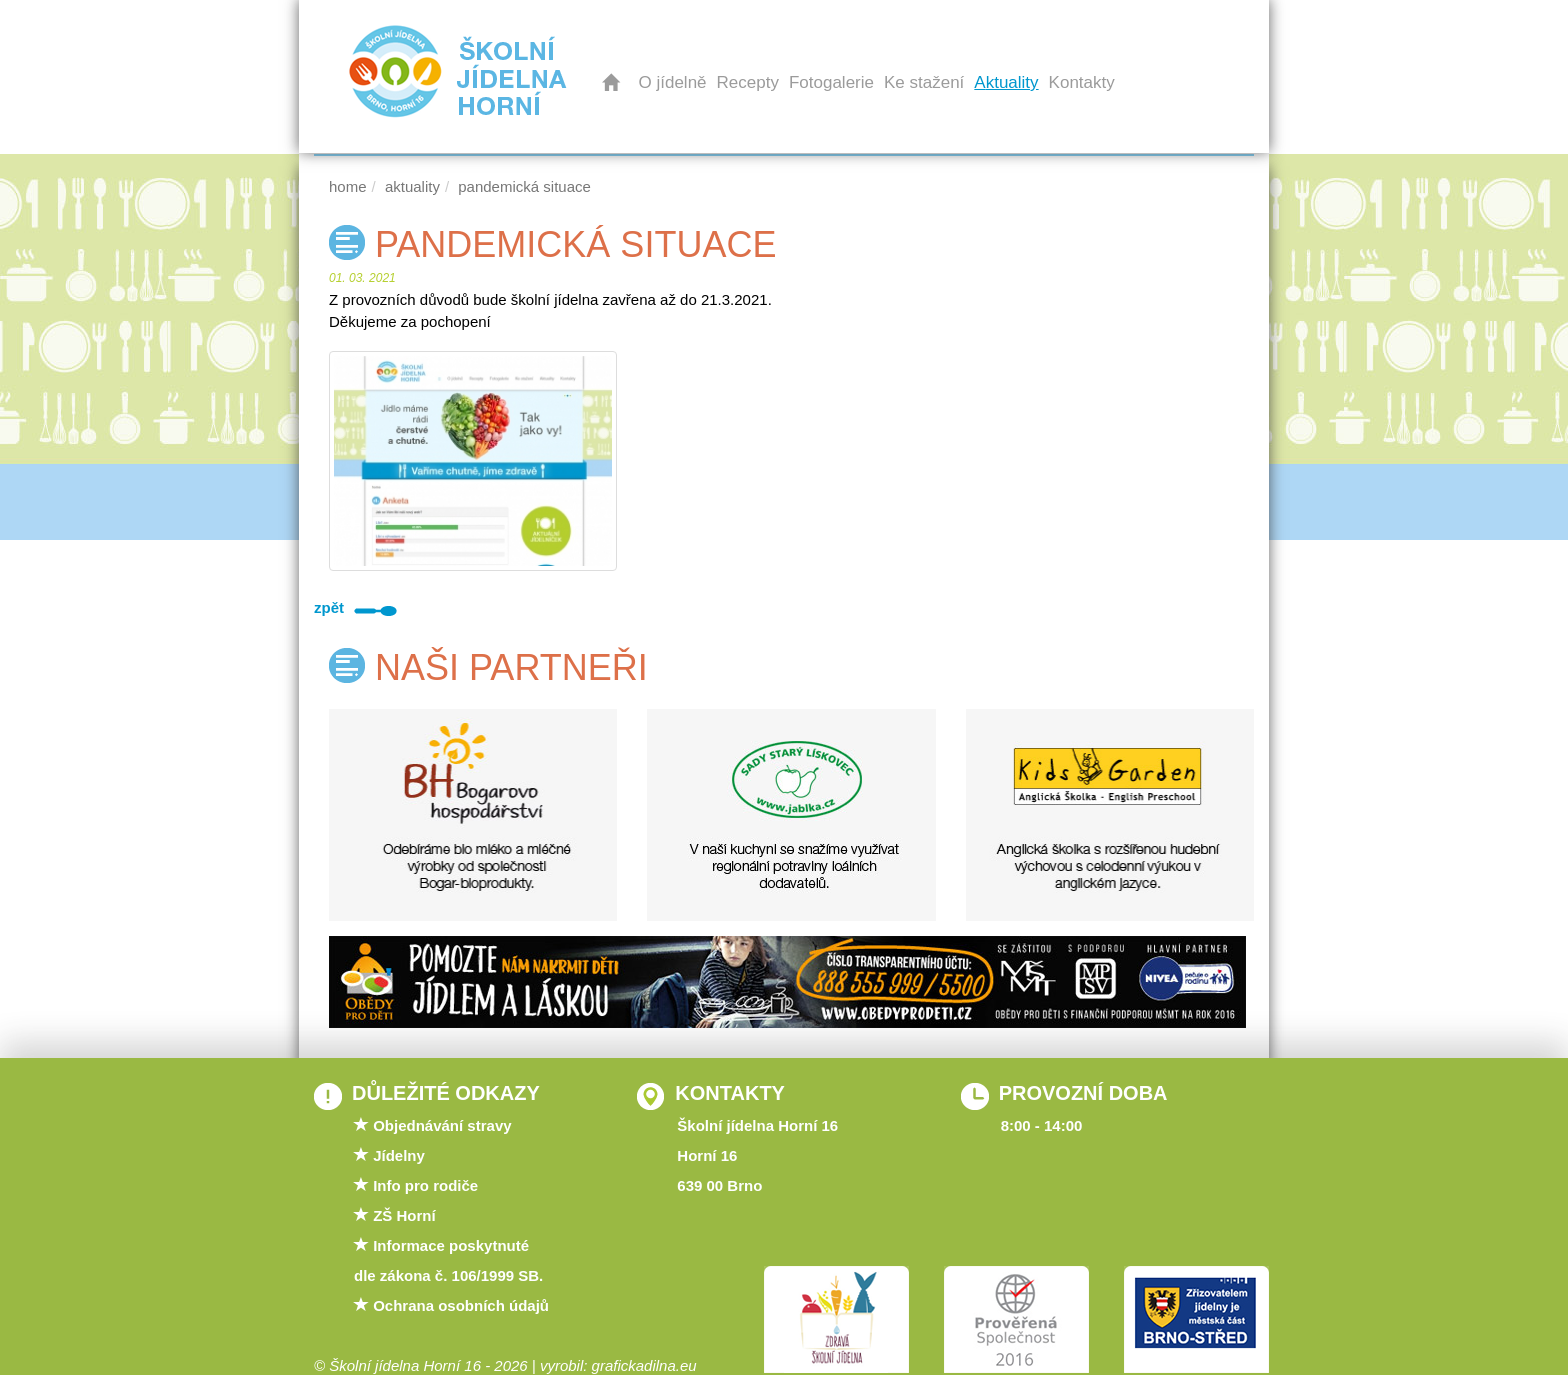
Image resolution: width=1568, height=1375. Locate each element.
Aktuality (1006, 82)
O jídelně (673, 82)
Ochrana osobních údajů (461, 1305)
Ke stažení (924, 82)
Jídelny (399, 1155)
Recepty (748, 82)
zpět (361, 607)
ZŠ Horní (404, 1215)
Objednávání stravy (442, 1125)
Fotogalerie (831, 82)
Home (348, 186)
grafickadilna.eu (644, 1365)
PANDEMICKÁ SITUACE (524, 186)
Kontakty (1082, 82)
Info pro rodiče (425, 1185)
